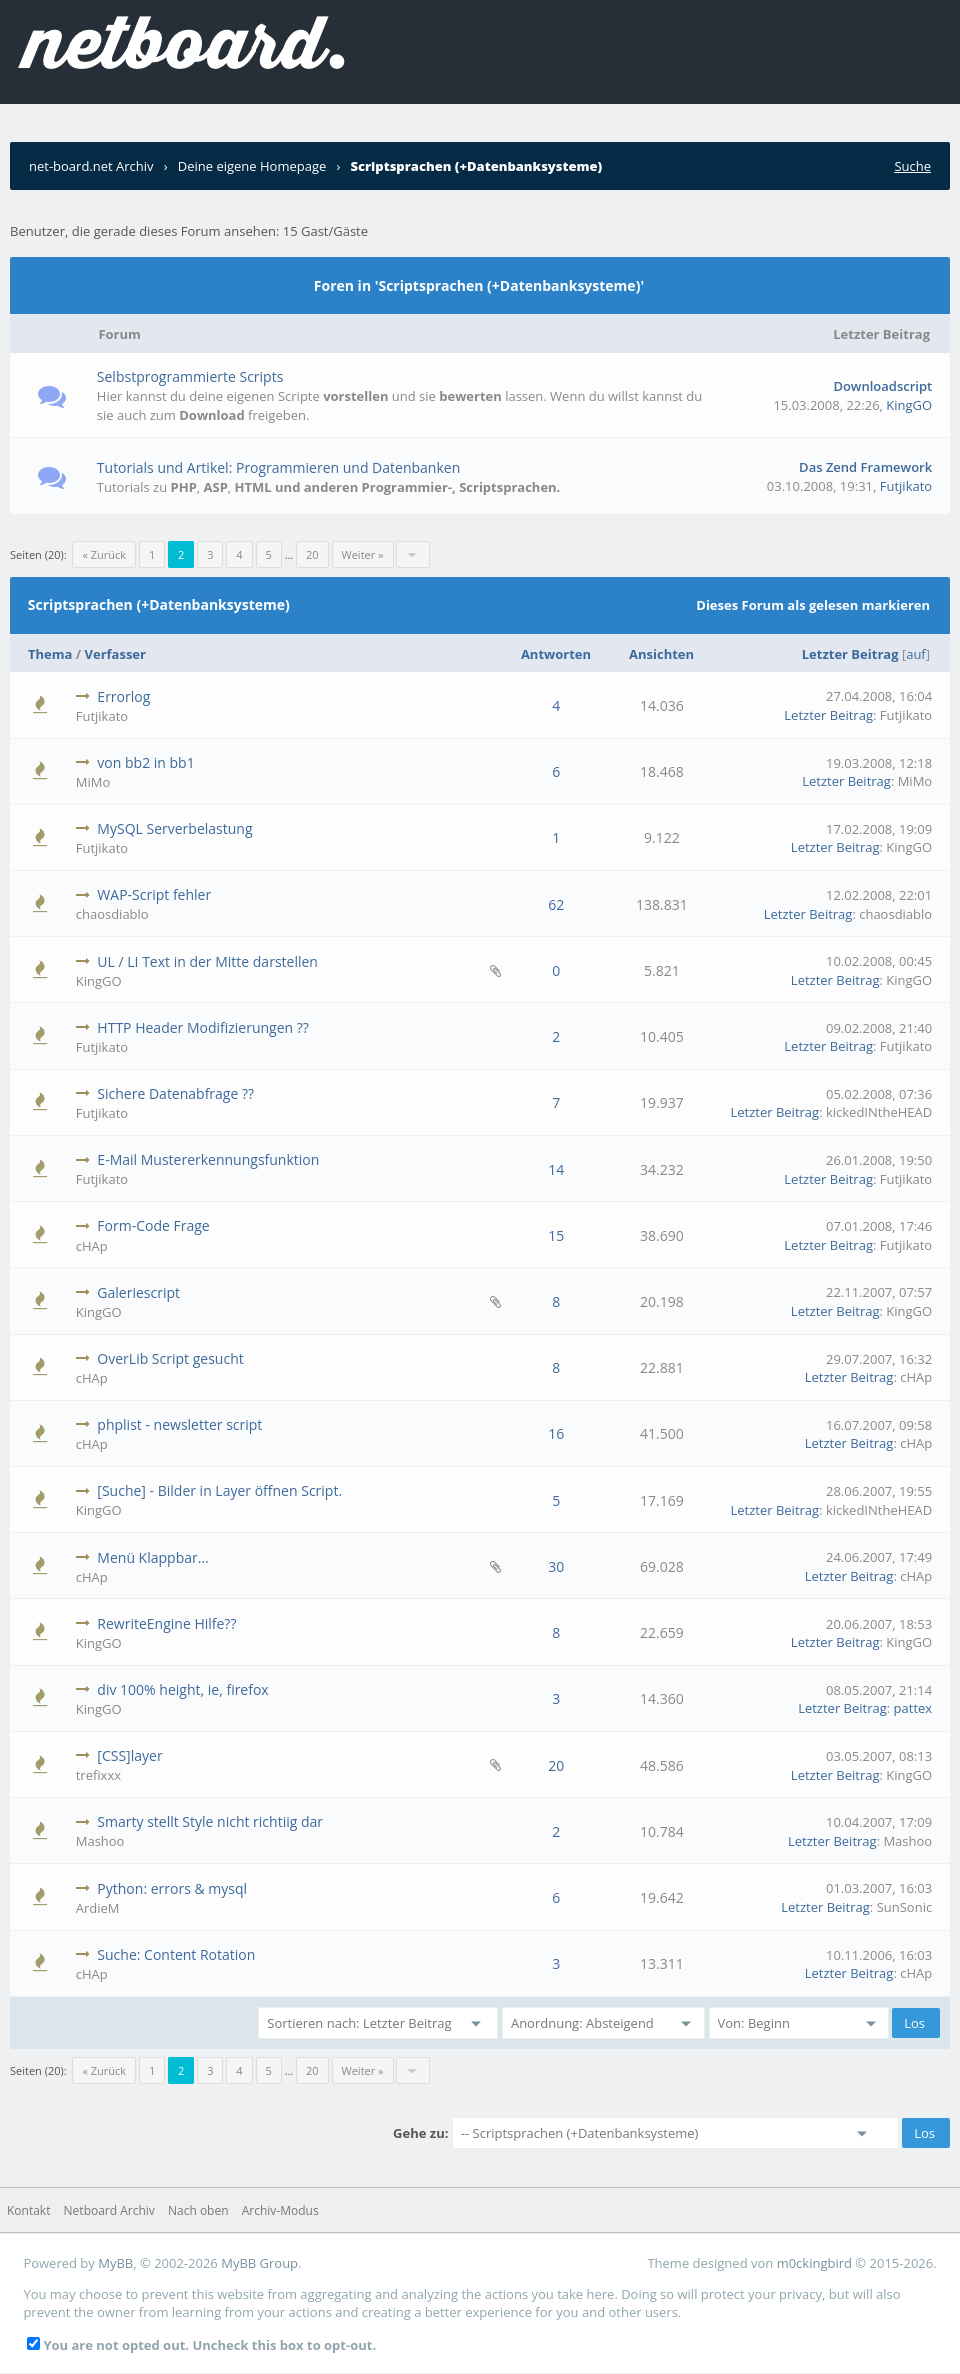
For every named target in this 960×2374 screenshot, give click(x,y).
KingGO (909, 405)
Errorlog (123, 696)
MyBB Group (259, 2263)
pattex (913, 1708)
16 (556, 1433)
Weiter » (363, 554)
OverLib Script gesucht (170, 1358)
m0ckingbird (814, 2263)
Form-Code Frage (153, 1225)
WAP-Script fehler (154, 894)
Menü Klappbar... (152, 1557)
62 (556, 904)
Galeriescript (138, 1292)
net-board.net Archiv (91, 166)
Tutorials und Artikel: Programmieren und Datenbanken (278, 467)
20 (312, 554)
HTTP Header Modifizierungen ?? (203, 1027)
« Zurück (104, 554)
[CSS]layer (129, 1755)
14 (556, 1169)
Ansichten (661, 654)
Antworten (556, 654)
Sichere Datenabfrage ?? (175, 1093)
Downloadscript (882, 386)
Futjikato (906, 486)
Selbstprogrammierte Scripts (190, 376)
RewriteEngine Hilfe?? (166, 1623)
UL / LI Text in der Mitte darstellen (207, 961)
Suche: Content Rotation (176, 1954)
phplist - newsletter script (179, 1424)
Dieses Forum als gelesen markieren (813, 605)
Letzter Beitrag (850, 654)
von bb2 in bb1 (145, 762)
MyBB (115, 2263)
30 (556, 1566)
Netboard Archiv (109, 2210)
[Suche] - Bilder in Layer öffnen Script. (219, 1490)
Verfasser (115, 654)
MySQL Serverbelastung (174, 828)
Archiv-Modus (280, 2210)
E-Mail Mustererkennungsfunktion (208, 1159)
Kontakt (28, 2210)
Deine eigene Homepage (252, 166)
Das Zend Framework (865, 467)
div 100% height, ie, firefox (182, 1689)
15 (556, 1235)
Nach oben (198, 2210)
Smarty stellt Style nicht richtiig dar (210, 1821)
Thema (50, 654)
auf (916, 654)
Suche (912, 166)
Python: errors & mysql (172, 1888)
